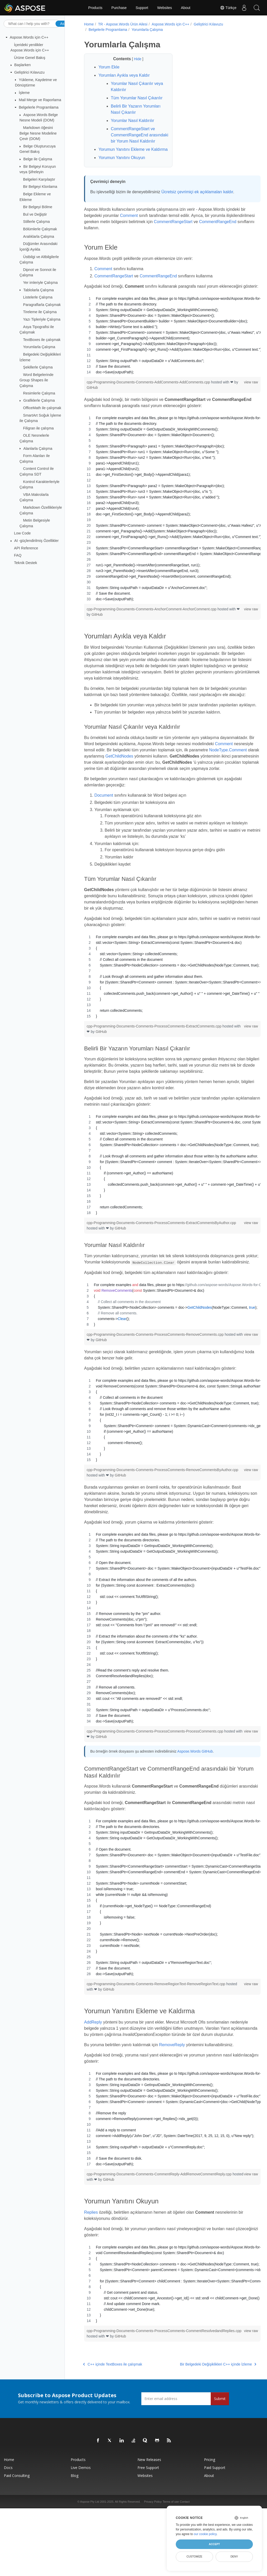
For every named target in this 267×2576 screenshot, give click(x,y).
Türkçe (228, 7)
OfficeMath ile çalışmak (42, 408)
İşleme (24, 93)
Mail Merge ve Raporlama (40, 100)
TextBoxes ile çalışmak (42, 340)
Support (142, 8)
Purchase (119, 8)
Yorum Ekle (108, 67)
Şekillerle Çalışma (38, 367)
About (185, 8)
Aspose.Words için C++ (29, 37)
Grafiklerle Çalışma (39, 400)
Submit (220, 2448)
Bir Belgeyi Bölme (37, 207)
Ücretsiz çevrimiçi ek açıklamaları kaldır (196, 210)
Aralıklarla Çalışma (38, 236)
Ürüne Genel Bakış (29, 58)
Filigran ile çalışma (38, 428)
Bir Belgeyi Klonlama (40, 186)
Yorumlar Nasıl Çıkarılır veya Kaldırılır (131, 86)
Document (103, 832)
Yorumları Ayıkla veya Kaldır (123, 75)
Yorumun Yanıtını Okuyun (121, 176)
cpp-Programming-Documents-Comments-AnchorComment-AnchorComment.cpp (151, 634)
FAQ (18, 555)
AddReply (92, 2065)
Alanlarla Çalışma (37, 448)
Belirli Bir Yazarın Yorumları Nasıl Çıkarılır (135, 115)
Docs (8, 2517)
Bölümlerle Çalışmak (40, 229)
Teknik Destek (25, 563)
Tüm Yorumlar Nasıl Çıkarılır (128, 101)
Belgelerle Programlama (38, 107)
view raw (238, 407)
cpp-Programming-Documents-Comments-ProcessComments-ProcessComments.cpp (154, 1774)
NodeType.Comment (127, 787)
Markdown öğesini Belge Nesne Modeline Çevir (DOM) (38, 133)
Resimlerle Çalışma (39, 393)
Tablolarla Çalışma (38, 290)
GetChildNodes (195, 787)
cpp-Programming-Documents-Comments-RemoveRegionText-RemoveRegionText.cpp (155, 2027)
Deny (234, 2556)
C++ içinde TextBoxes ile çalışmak (112, 2414)
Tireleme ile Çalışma (40, 312)
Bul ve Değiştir (35, 214)
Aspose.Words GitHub (194, 1794)
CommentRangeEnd (102, 246)
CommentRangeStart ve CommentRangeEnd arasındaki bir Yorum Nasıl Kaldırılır (134, 144)
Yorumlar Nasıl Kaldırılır (131, 127)
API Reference (26, 548)
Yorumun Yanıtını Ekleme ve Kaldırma (124, 165)
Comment (128, 234)
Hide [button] (134, 59)
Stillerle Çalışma (36, 221)
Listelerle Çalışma (37, 297)
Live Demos (81, 2517)
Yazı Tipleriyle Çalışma (41, 319)
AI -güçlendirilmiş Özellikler (36, 541)
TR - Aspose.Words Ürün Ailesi (122, 24)
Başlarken (22, 65)
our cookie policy (205, 2534)
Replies (90, 2262)
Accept (214, 2544)
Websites (164, 8)
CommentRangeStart (202, 240)
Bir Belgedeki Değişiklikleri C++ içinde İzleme (205, 2414)
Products (95, 8)
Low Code (22, 533)
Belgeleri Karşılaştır (39, 179)
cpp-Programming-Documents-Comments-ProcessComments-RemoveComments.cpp (154, 1378)
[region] (165, 360)
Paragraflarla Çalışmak (42, 305)
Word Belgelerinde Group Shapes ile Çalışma (36, 380)
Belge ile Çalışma (37, 159)
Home (88, 24)
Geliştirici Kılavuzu (29, 72)
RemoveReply (171, 2094)
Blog (74, 2524)
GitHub (100, 412)
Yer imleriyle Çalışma (40, 282)
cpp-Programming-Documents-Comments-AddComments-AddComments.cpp (148, 407)
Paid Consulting (17, 2524)
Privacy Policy (153, 2551)
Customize (194, 2556)
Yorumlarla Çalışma (39, 347)
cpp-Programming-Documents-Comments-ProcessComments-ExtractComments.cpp (153, 1063)
